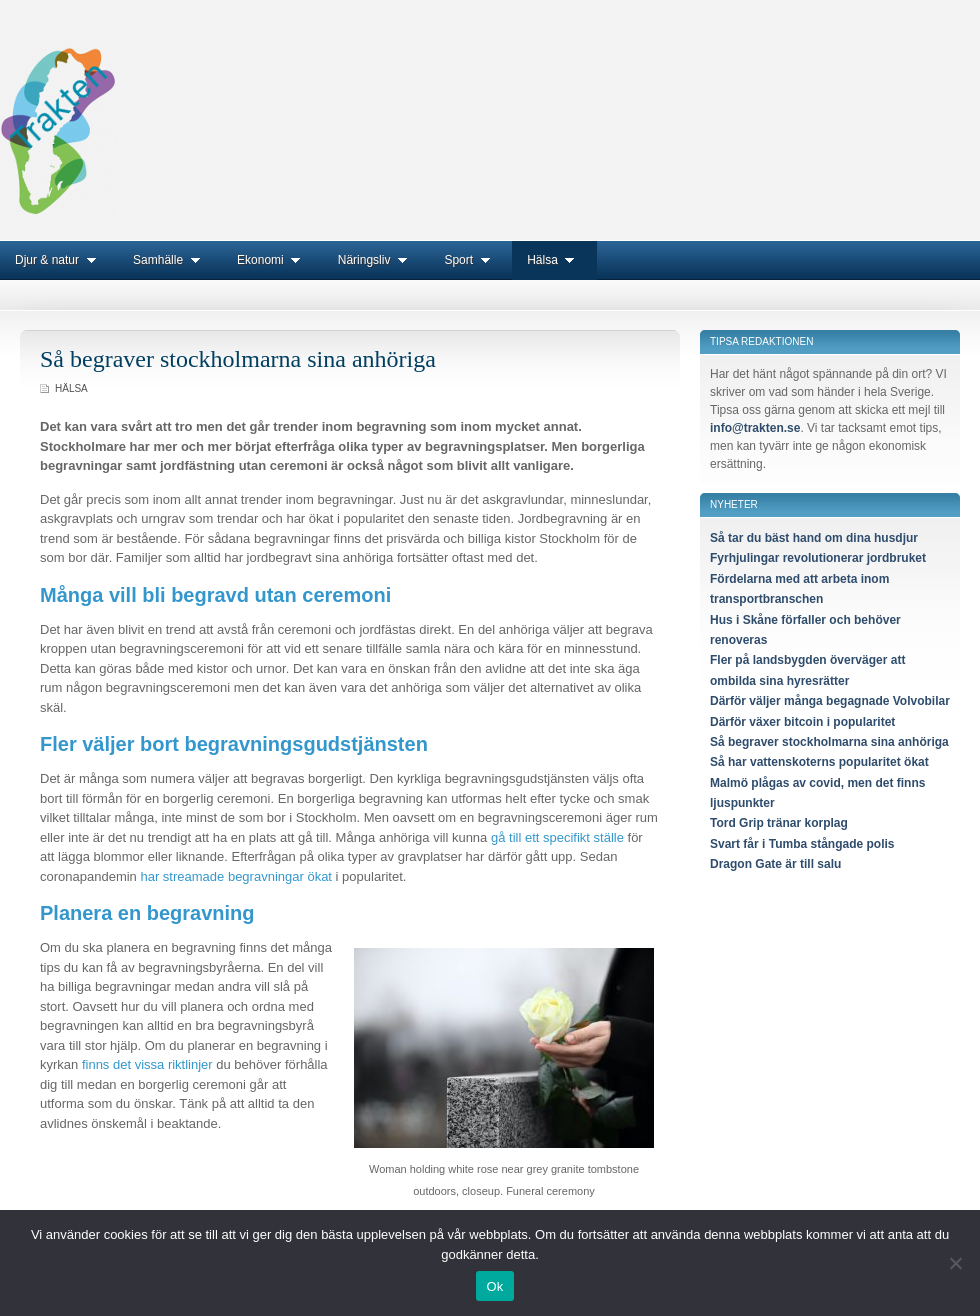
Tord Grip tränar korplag (779, 823)
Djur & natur (59, 260)
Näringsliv (376, 260)
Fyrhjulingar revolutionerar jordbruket (818, 558)
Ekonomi (272, 260)
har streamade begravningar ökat (236, 876)
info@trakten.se (755, 428)
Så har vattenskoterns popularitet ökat (819, 762)
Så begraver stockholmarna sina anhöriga (238, 359)
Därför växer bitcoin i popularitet (802, 722)
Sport (470, 260)
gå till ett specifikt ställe (557, 837)
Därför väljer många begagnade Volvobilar (830, 701)
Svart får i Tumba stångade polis (802, 844)
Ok (494, 1286)
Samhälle (170, 260)
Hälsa (554, 260)
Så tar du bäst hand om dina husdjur (814, 538)
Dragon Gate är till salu (775, 864)
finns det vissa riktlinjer (147, 1064)
